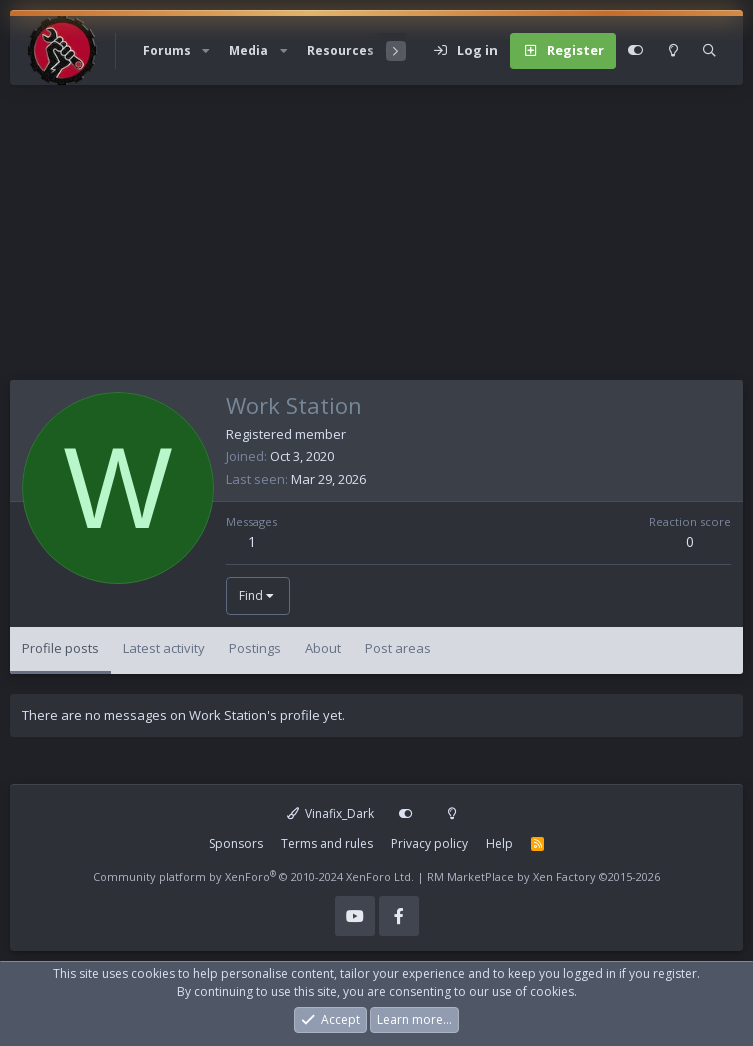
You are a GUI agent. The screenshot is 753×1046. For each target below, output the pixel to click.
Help (499, 843)
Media (248, 50)
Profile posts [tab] (60, 648)
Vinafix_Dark (331, 813)
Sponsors (236, 843)
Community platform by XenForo (253, 876)
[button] (206, 51)
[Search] (709, 51)
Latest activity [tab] (164, 648)
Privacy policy (429, 843)
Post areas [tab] (398, 648)
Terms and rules (327, 843)
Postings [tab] (255, 648)
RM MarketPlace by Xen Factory (543, 876)
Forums (167, 50)
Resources (340, 50)
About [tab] (323, 648)
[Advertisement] (376, 240)
